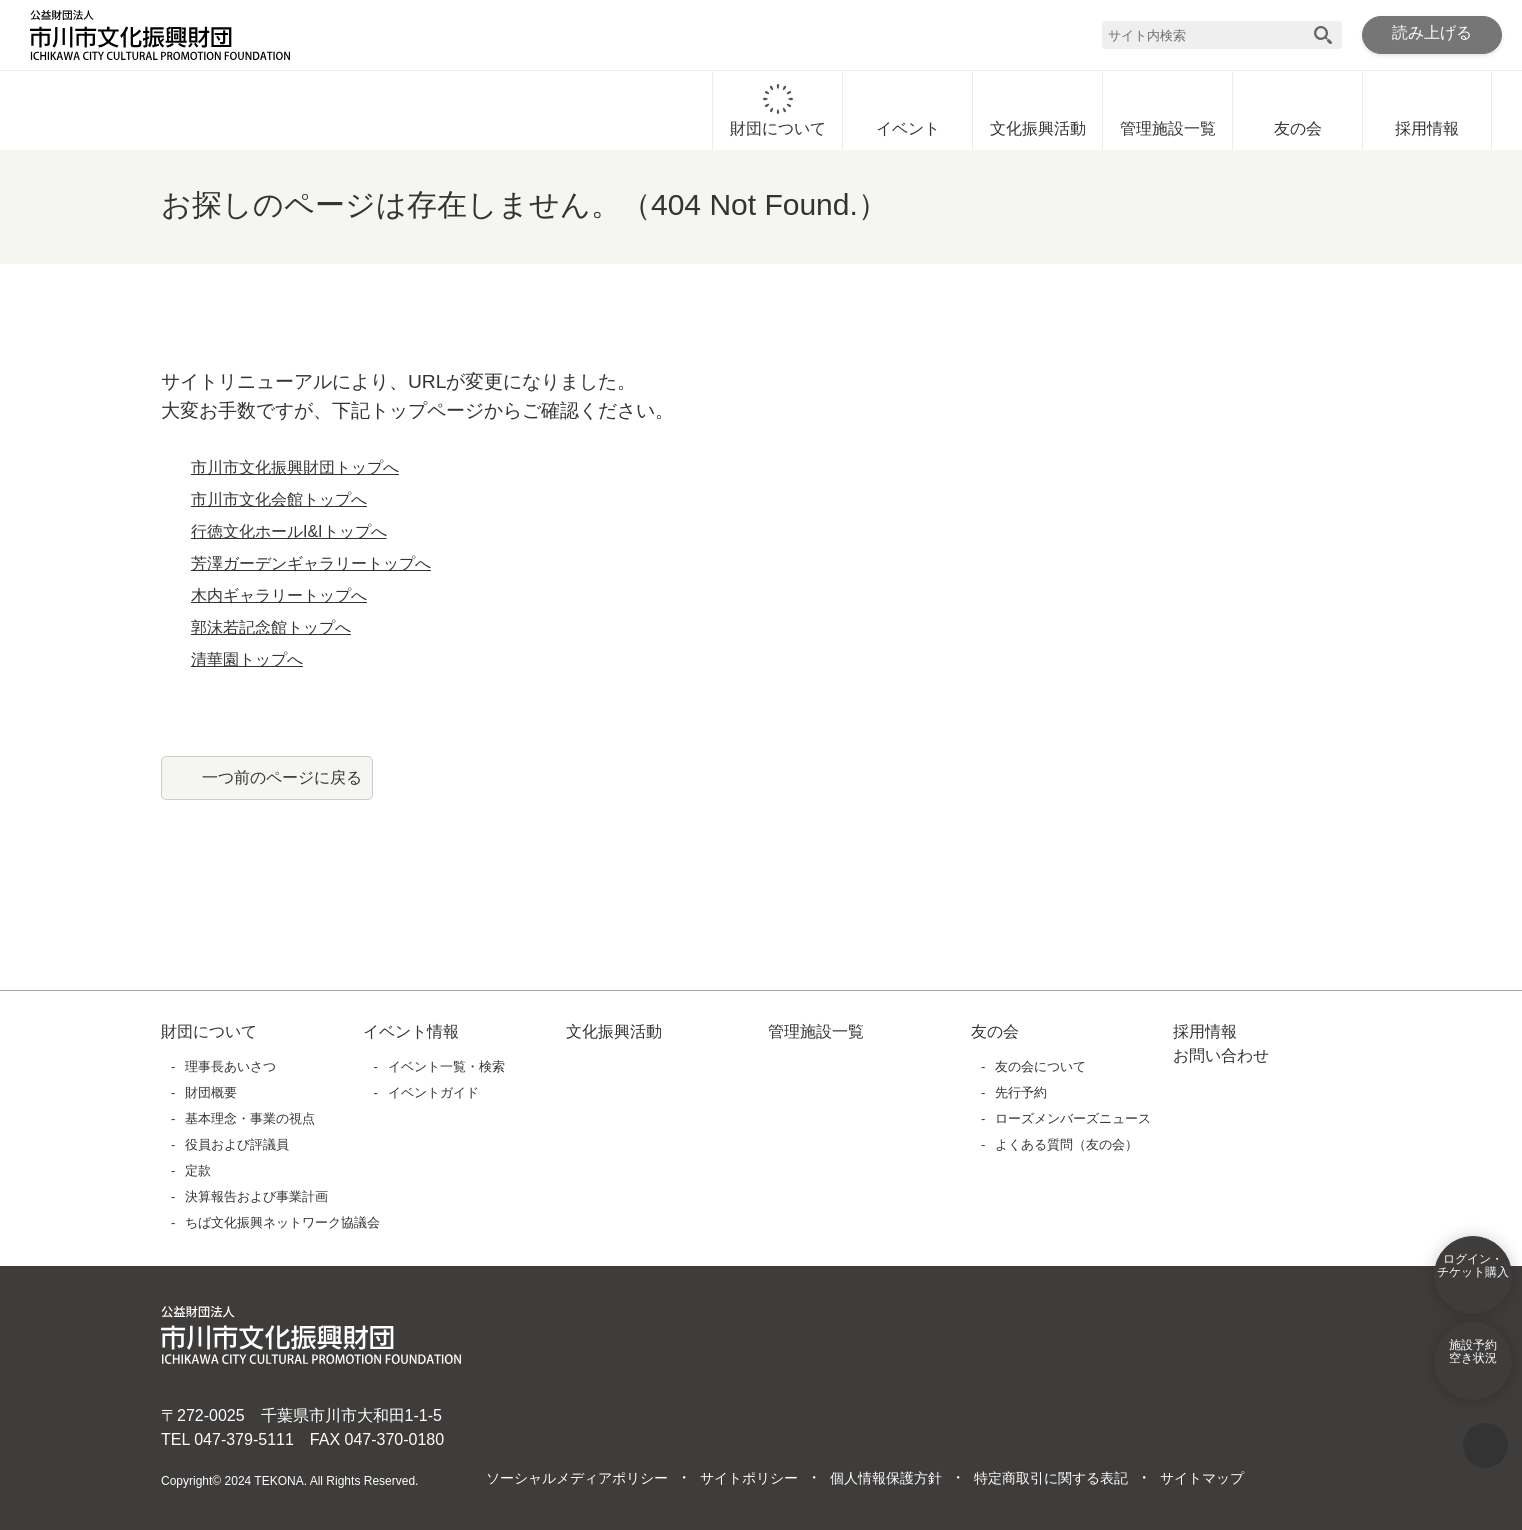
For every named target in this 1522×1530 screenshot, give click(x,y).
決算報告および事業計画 (257, 1196)
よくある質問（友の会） (1067, 1144)
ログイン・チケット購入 (1473, 1279)
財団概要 (212, 1092)
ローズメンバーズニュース (1072, 1118)
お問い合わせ (1221, 1056)
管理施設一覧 (1168, 111)
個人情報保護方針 (885, 1479)
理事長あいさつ (231, 1066)
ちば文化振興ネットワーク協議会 (283, 1222)
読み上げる (1432, 34)
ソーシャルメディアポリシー (576, 1479)
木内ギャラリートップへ (279, 596)
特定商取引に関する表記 (1050, 1479)
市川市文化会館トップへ (279, 500)
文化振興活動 (1038, 111)
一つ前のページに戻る (282, 777)
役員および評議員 (238, 1144)
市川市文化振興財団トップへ (295, 468)
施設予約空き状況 (1473, 1365)
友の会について (1041, 1066)
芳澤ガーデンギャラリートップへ (311, 564)
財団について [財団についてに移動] (778, 111)
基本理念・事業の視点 (251, 1118)
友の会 (1298, 111)
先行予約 (1022, 1092)
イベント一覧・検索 (446, 1066)
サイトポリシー (748, 1479)
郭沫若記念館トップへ (271, 628)
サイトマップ (1201, 1479)
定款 (199, 1170)
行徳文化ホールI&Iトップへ (289, 532)
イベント (908, 111)
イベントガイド (433, 1092)
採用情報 (1427, 111)
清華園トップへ (247, 660)
